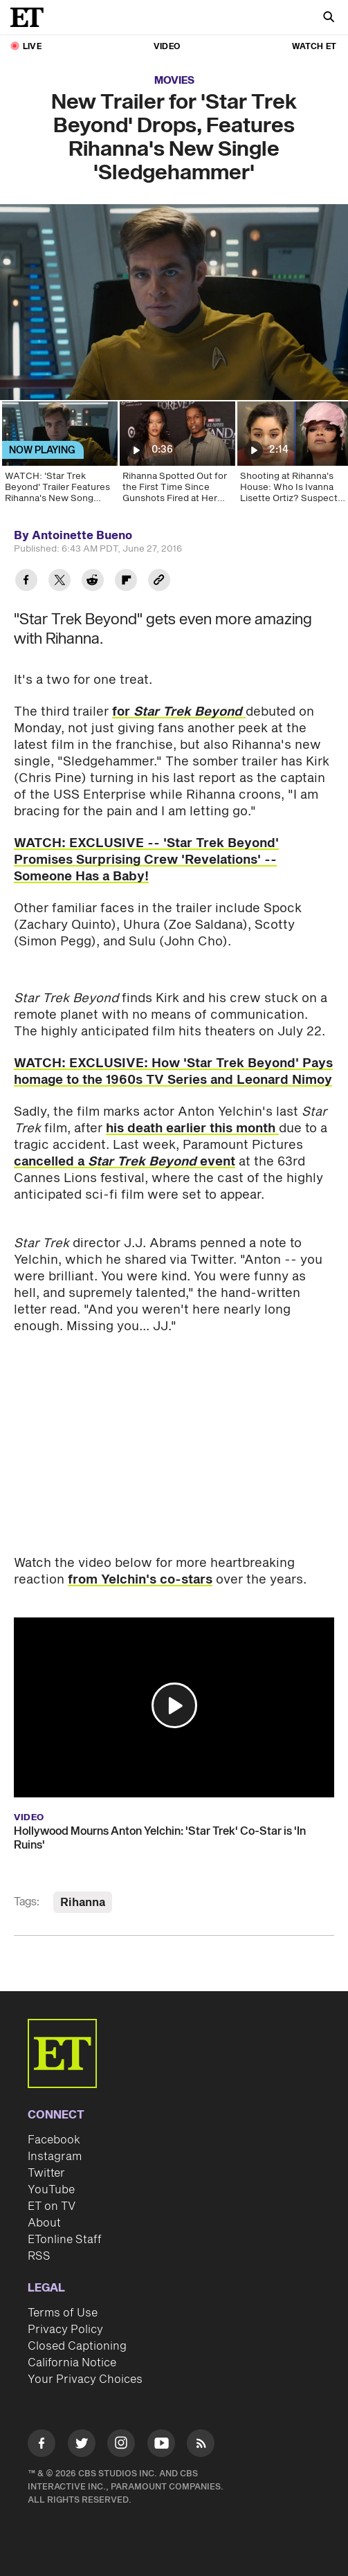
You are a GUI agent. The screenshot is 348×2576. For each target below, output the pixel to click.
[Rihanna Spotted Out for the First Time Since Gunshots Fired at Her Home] (176, 456)
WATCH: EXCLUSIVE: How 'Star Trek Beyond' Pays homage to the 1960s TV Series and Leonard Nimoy (173, 1071)
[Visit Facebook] (41, 2445)
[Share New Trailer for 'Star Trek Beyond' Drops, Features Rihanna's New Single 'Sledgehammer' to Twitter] (59, 582)
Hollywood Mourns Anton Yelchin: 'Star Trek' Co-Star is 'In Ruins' (160, 1838)
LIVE (32, 46)
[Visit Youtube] (161, 2445)
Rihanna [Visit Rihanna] (82, 1903)
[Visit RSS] (200, 2445)
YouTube (51, 2190)
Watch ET (314, 46)
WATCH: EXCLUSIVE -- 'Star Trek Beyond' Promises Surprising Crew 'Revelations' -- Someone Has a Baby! (146, 860)
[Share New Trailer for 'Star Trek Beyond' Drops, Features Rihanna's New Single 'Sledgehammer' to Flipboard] (125, 582)
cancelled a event (124, 1161)
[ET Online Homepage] (31, 17)
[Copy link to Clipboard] (159, 582)
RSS (39, 2256)
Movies (174, 81)
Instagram (55, 2156)
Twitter (46, 2173)
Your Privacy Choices (85, 2379)
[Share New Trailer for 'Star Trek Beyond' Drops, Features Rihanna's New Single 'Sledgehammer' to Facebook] (26, 582)
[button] (174, 1705)
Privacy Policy (65, 2329)
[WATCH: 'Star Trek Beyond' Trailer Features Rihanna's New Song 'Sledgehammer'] (59, 456)
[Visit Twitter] (81, 2445)
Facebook (54, 2140)
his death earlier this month (192, 1128)
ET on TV (51, 2206)
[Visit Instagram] (121, 2445)
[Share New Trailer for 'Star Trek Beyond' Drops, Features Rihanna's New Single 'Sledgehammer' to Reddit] (92, 582)
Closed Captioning (77, 2346)
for (179, 711)
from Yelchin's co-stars (140, 1579)
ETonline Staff (65, 2239)
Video (167, 46)
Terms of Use (63, 2313)
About (44, 2223)
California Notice (72, 2363)
